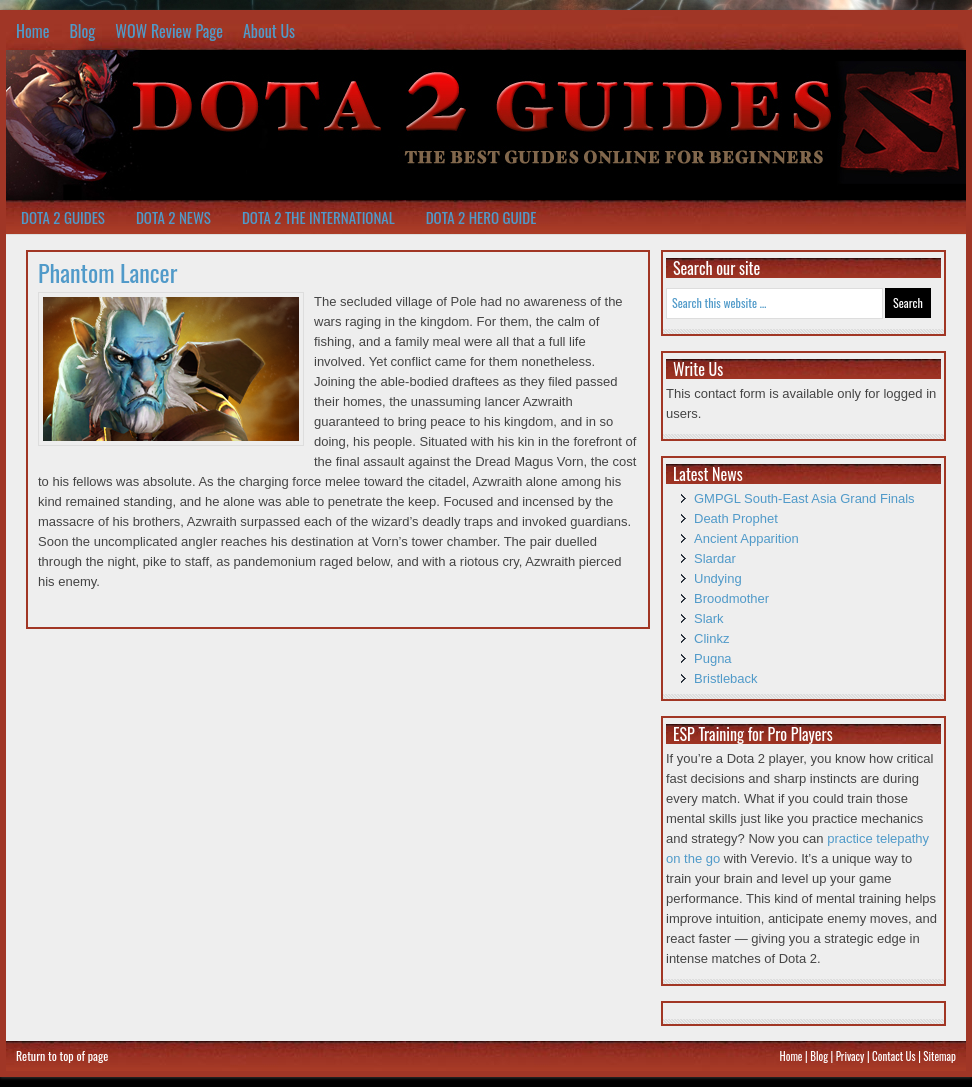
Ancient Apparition (746, 538)
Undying (718, 578)
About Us (269, 31)
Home (32, 31)
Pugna (713, 658)
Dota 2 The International (318, 217)
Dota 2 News (173, 217)
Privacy (850, 1056)
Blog (82, 31)
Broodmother (731, 598)
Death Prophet (736, 518)
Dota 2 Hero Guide (481, 217)
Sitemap (939, 1056)
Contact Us (894, 1056)
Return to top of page (62, 1055)
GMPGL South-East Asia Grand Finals (804, 498)
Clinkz (711, 638)
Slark (709, 618)
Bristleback (726, 678)
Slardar (715, 558)
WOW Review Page (169, 31)
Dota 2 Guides (63, 217)
